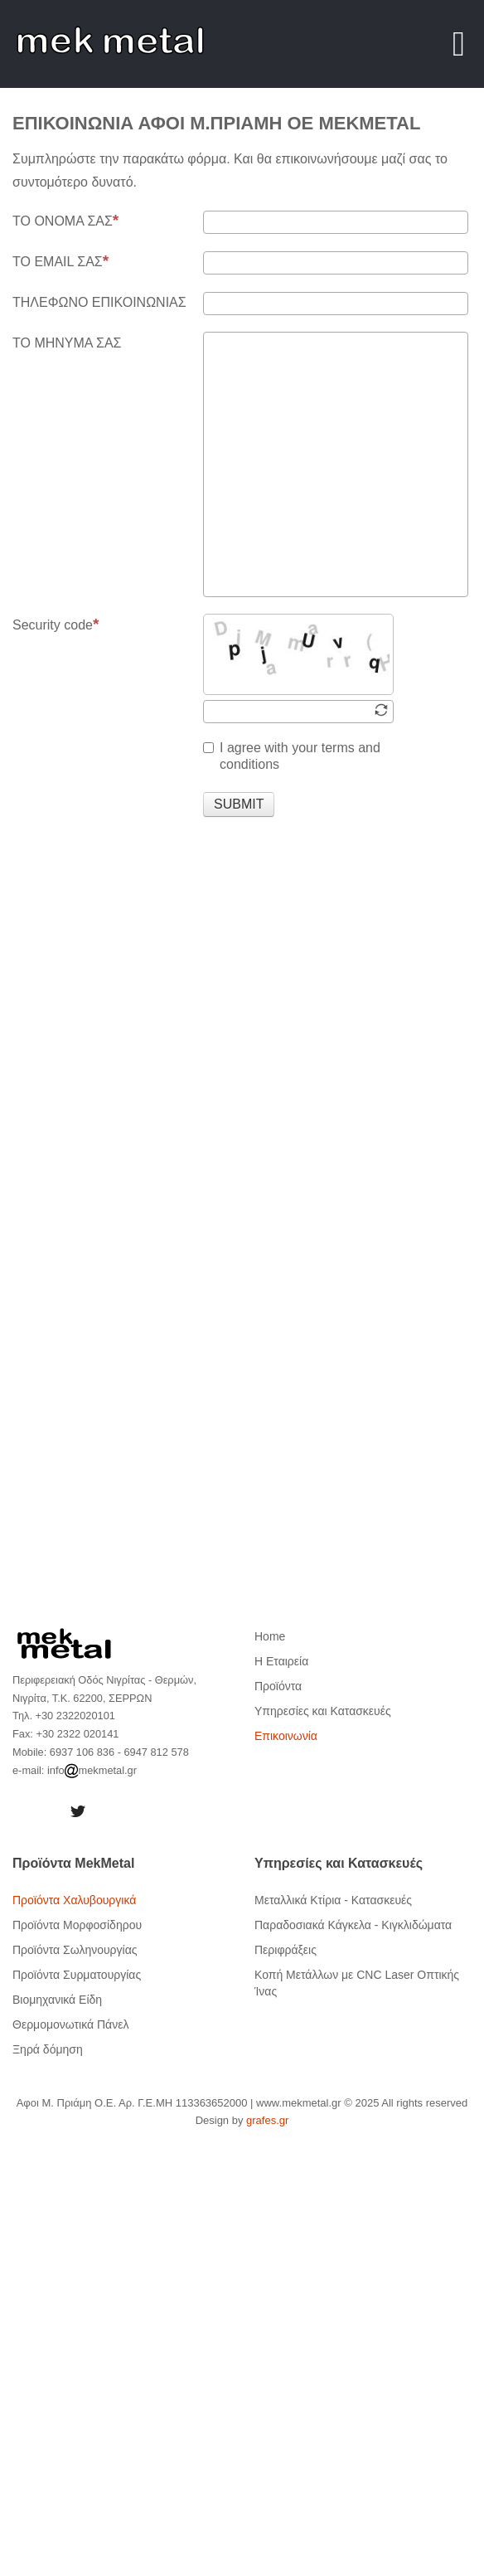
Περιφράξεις (285, 1949)
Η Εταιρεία (281, 1661)
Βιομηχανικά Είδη (57, 1999)
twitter (78, 1811)
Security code (55, 624)
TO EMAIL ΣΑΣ (60, 261)
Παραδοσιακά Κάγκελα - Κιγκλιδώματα (353, 1925)
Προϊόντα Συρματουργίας (76, 1974)
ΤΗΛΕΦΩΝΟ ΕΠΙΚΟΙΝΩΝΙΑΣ (99, 302)
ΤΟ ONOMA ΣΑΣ (65, 220)
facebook (33, 1811)
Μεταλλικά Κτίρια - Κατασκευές (333, 1900)
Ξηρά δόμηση (47, 2049)
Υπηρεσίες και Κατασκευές (322, 1711)
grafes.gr (267, 2120)
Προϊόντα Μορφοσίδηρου (77, 1925)
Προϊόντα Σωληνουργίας (75, 1949)
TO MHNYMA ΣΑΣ (67, 343)
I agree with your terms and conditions (291, 756)
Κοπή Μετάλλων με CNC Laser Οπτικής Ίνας (356, 1983)
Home (269, 1636)
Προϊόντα (278, 1686)
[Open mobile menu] (459, 44)
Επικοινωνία (285, 1735)
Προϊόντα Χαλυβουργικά (74, 1900)
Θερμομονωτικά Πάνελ (70, 2024)
